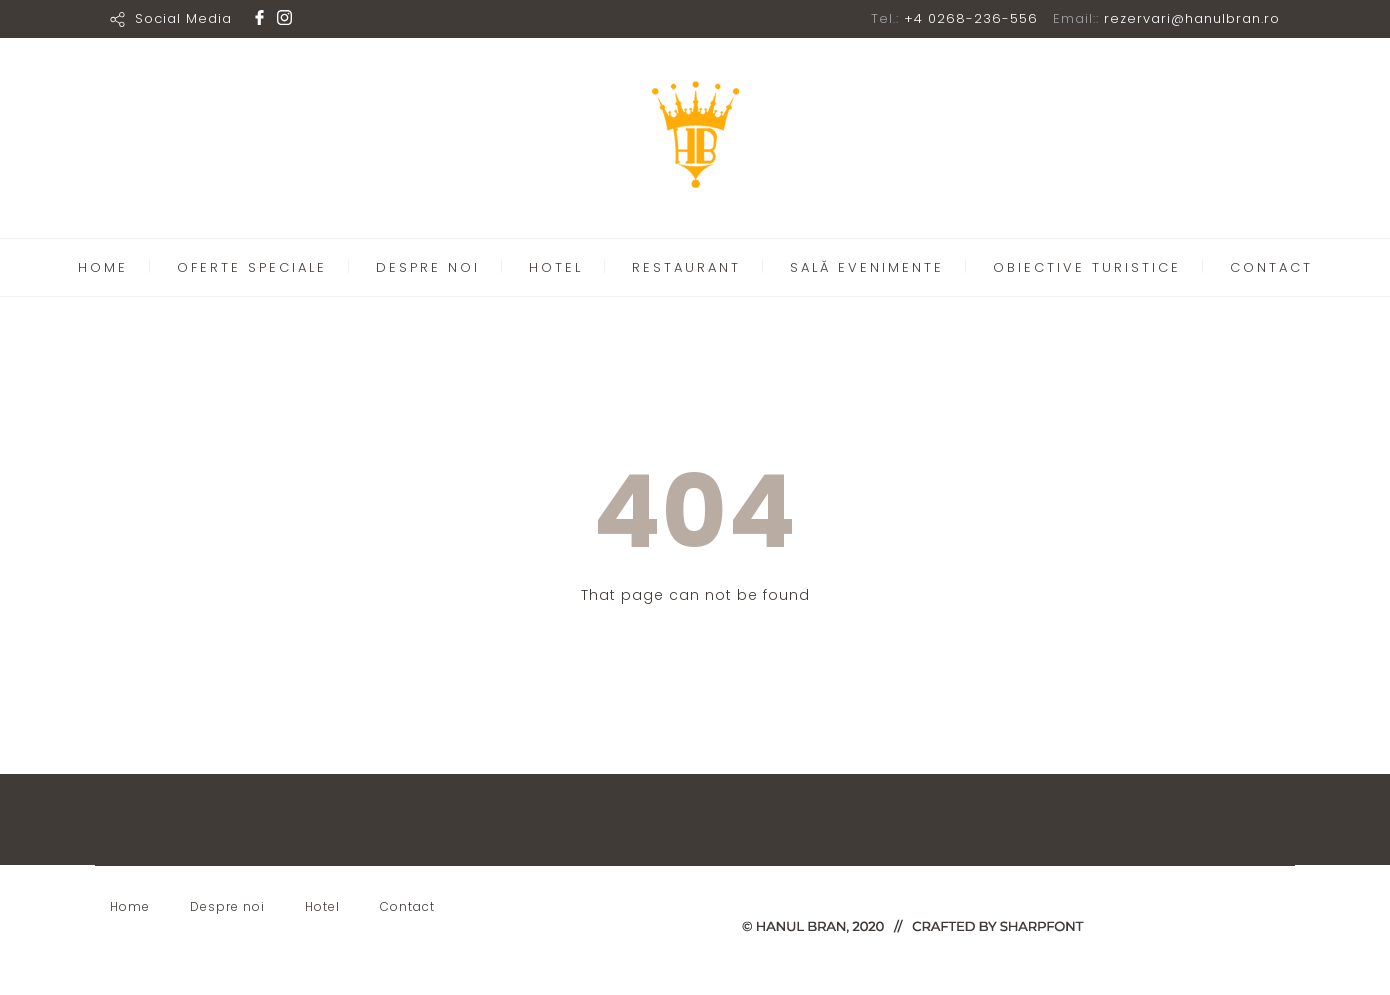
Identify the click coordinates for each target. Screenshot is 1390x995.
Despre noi (227, 906)
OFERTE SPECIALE (252, 267)
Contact (407, 906)
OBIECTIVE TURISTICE (1087, 267)
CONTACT (1271, 267)
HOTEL (556, 267)
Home (130, 906)
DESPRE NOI (428, 267)
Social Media (183, 18)
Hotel (322, 906)
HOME (103, 267)
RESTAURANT (686, 267)
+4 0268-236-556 (971, 18)
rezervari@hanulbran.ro (1192, 18)
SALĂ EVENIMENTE (867, 267)
